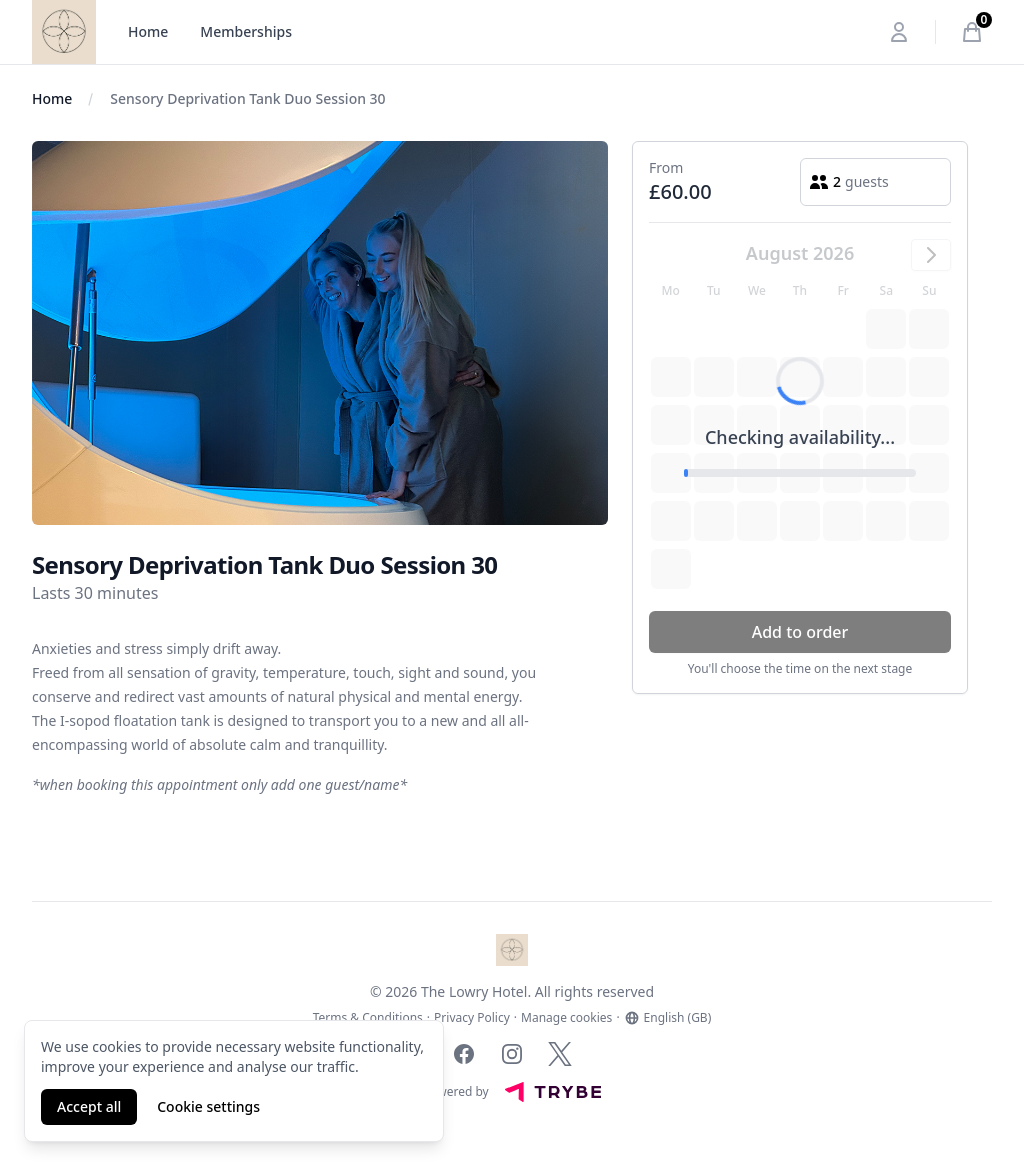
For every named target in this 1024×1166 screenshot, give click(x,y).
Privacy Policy (472, 1018)
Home (148, 31)
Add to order (800, 632)
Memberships (246, 31)
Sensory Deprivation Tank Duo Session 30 (247, 98)
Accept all (89, 1106)
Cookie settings (208, 1106)
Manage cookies (566, 1018)
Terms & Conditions (368, 1018)
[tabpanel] (320, 333)
